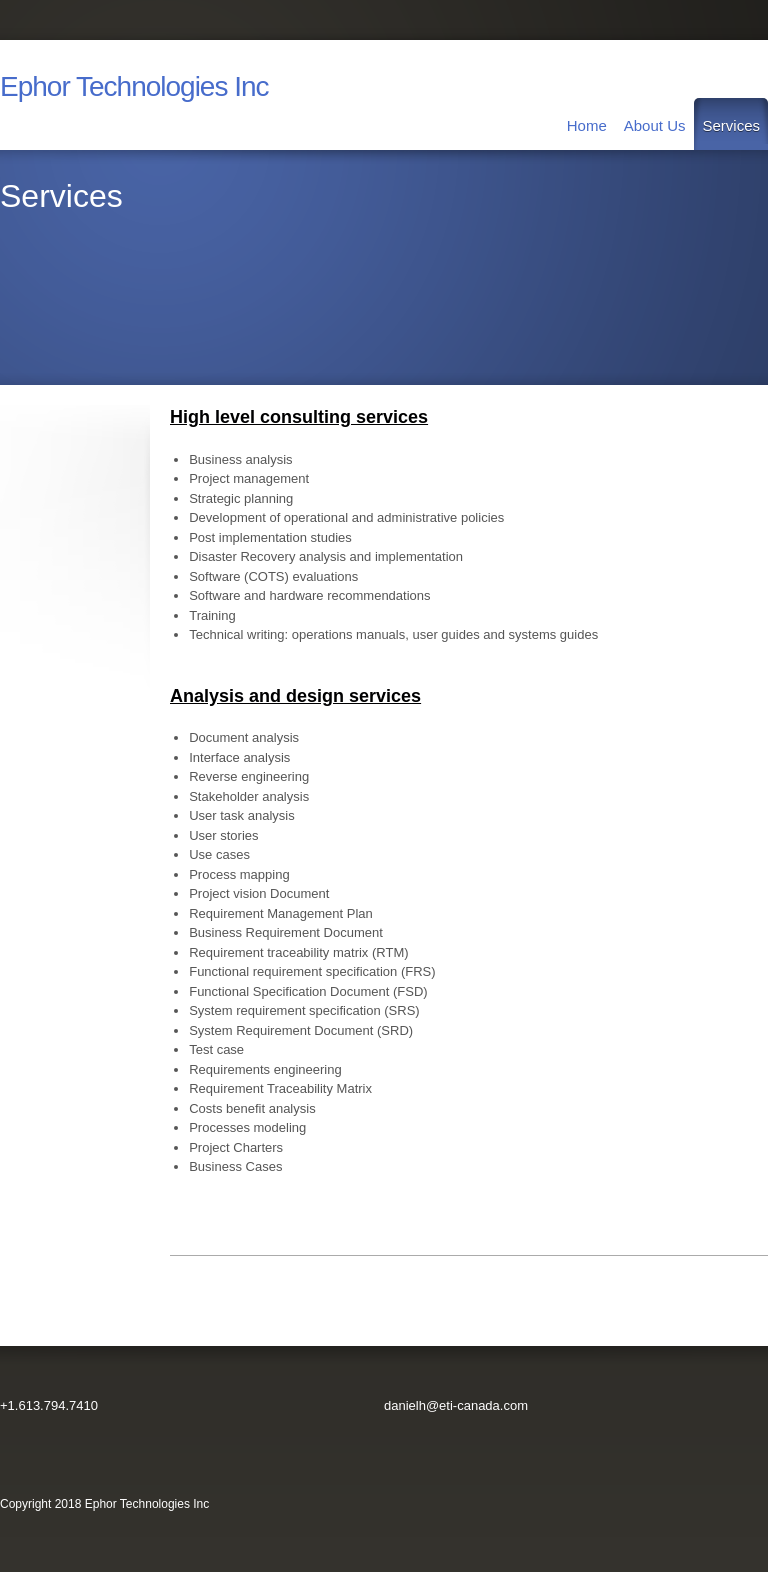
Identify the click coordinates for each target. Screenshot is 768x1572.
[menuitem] (587, 124)
